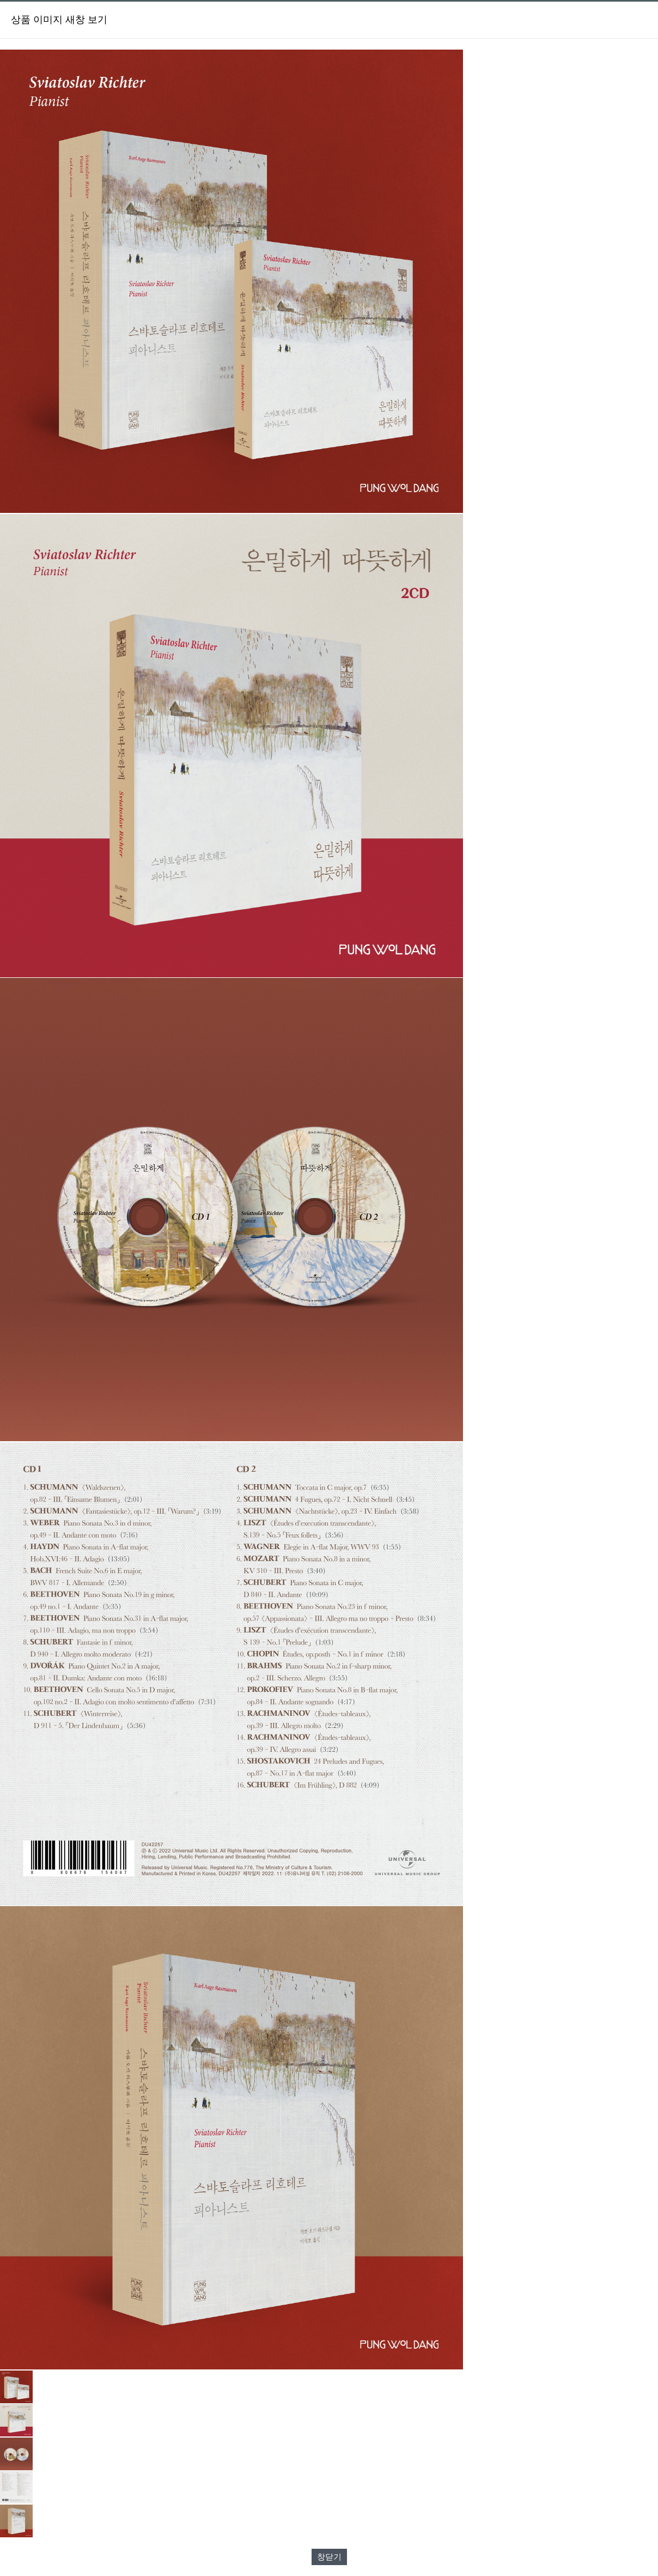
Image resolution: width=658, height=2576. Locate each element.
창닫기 (329, 2556)
